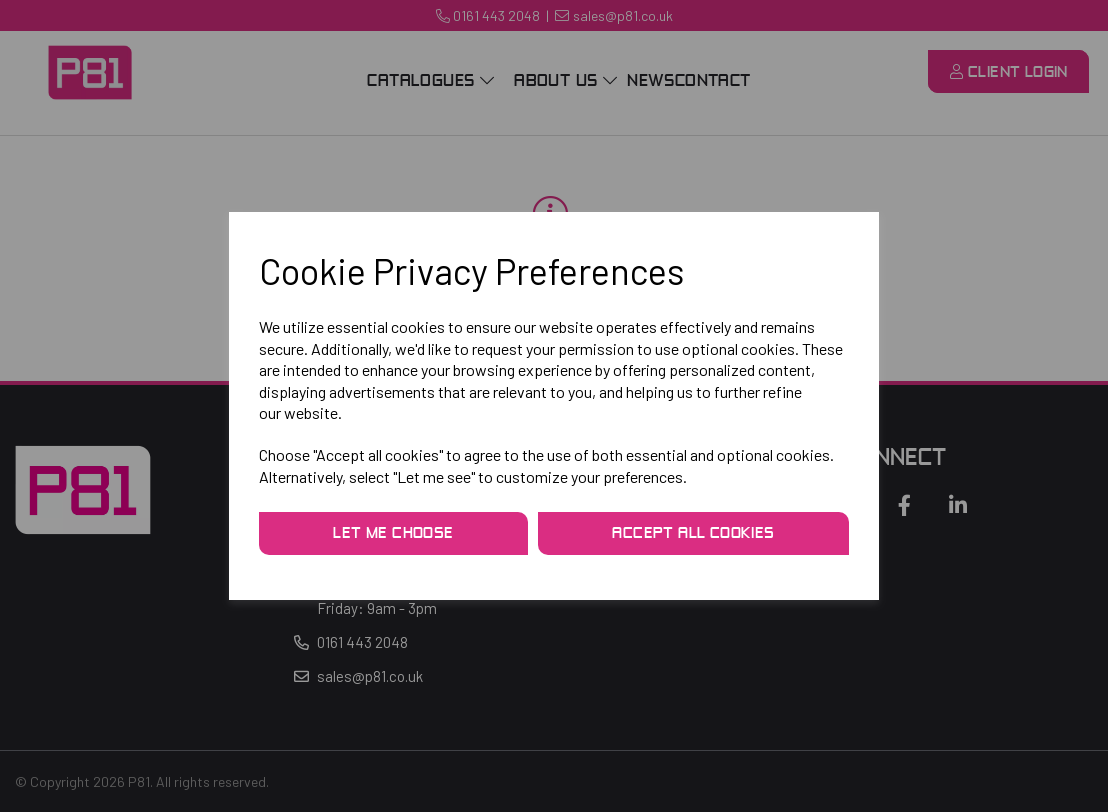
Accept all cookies (693, 534)
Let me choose (393, 534)
